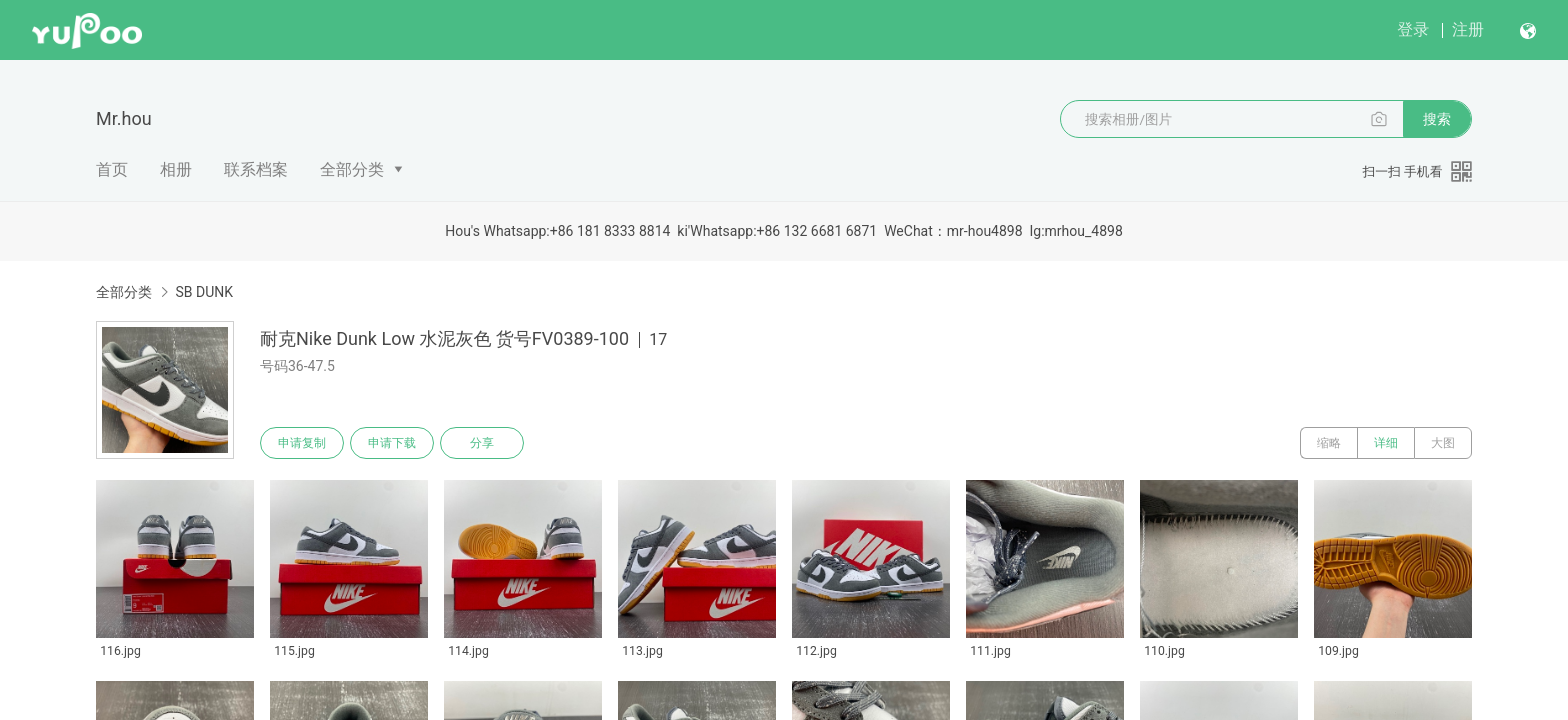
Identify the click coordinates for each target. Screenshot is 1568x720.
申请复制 (302, 443)
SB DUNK (204, 292)
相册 (176, 169)
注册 (1468, 29)
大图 (1443, 443)
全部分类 (352, 169)
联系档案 (256, 169)
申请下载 (392, 443)
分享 (482, 443)
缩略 (1329, 443)
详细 (1386, 443)
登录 (1413, 29)
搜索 (1437, 119)
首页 (112, 169)
